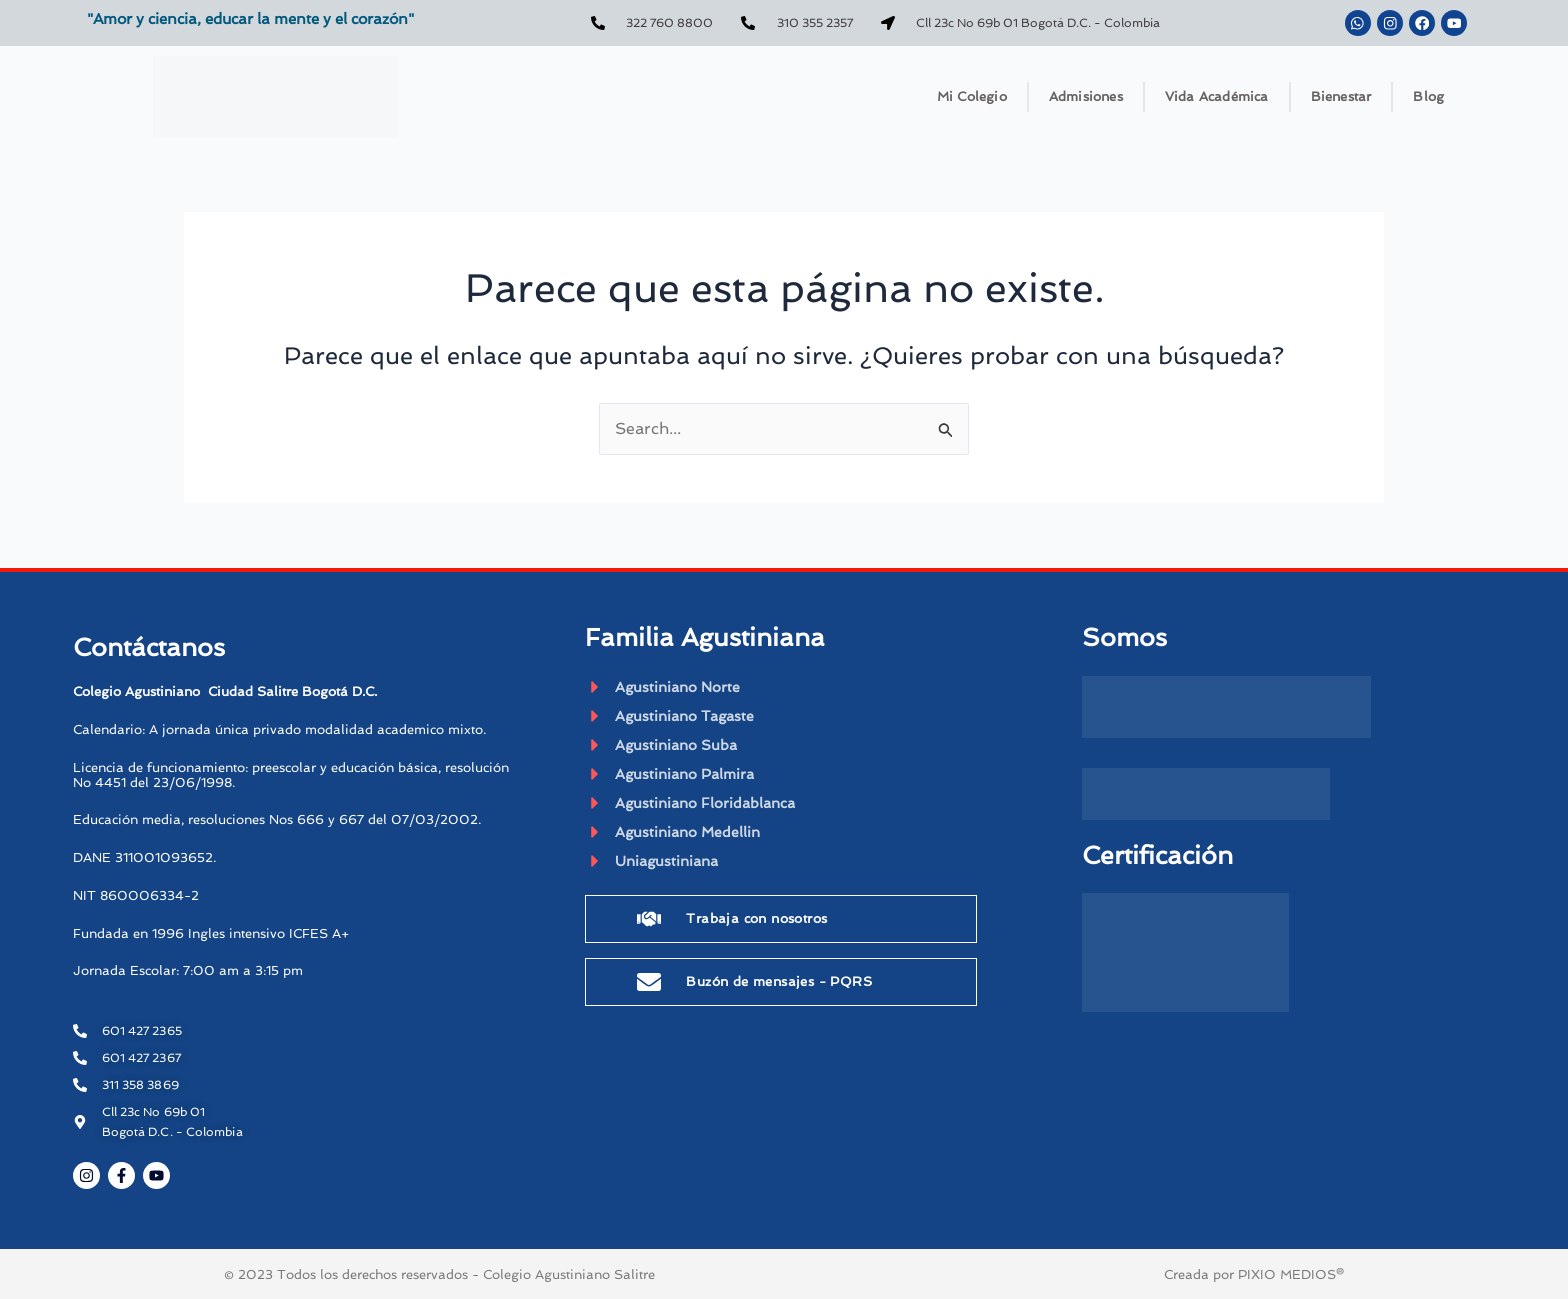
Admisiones (1086, 96)
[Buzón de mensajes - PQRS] (649, 985)
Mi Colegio (972, 96)
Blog (1428, 96)
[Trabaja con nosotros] (649, 922)
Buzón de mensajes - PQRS (779, 984)
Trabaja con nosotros (756, 921)
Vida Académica (1217, 96)
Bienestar (1341, 96)
